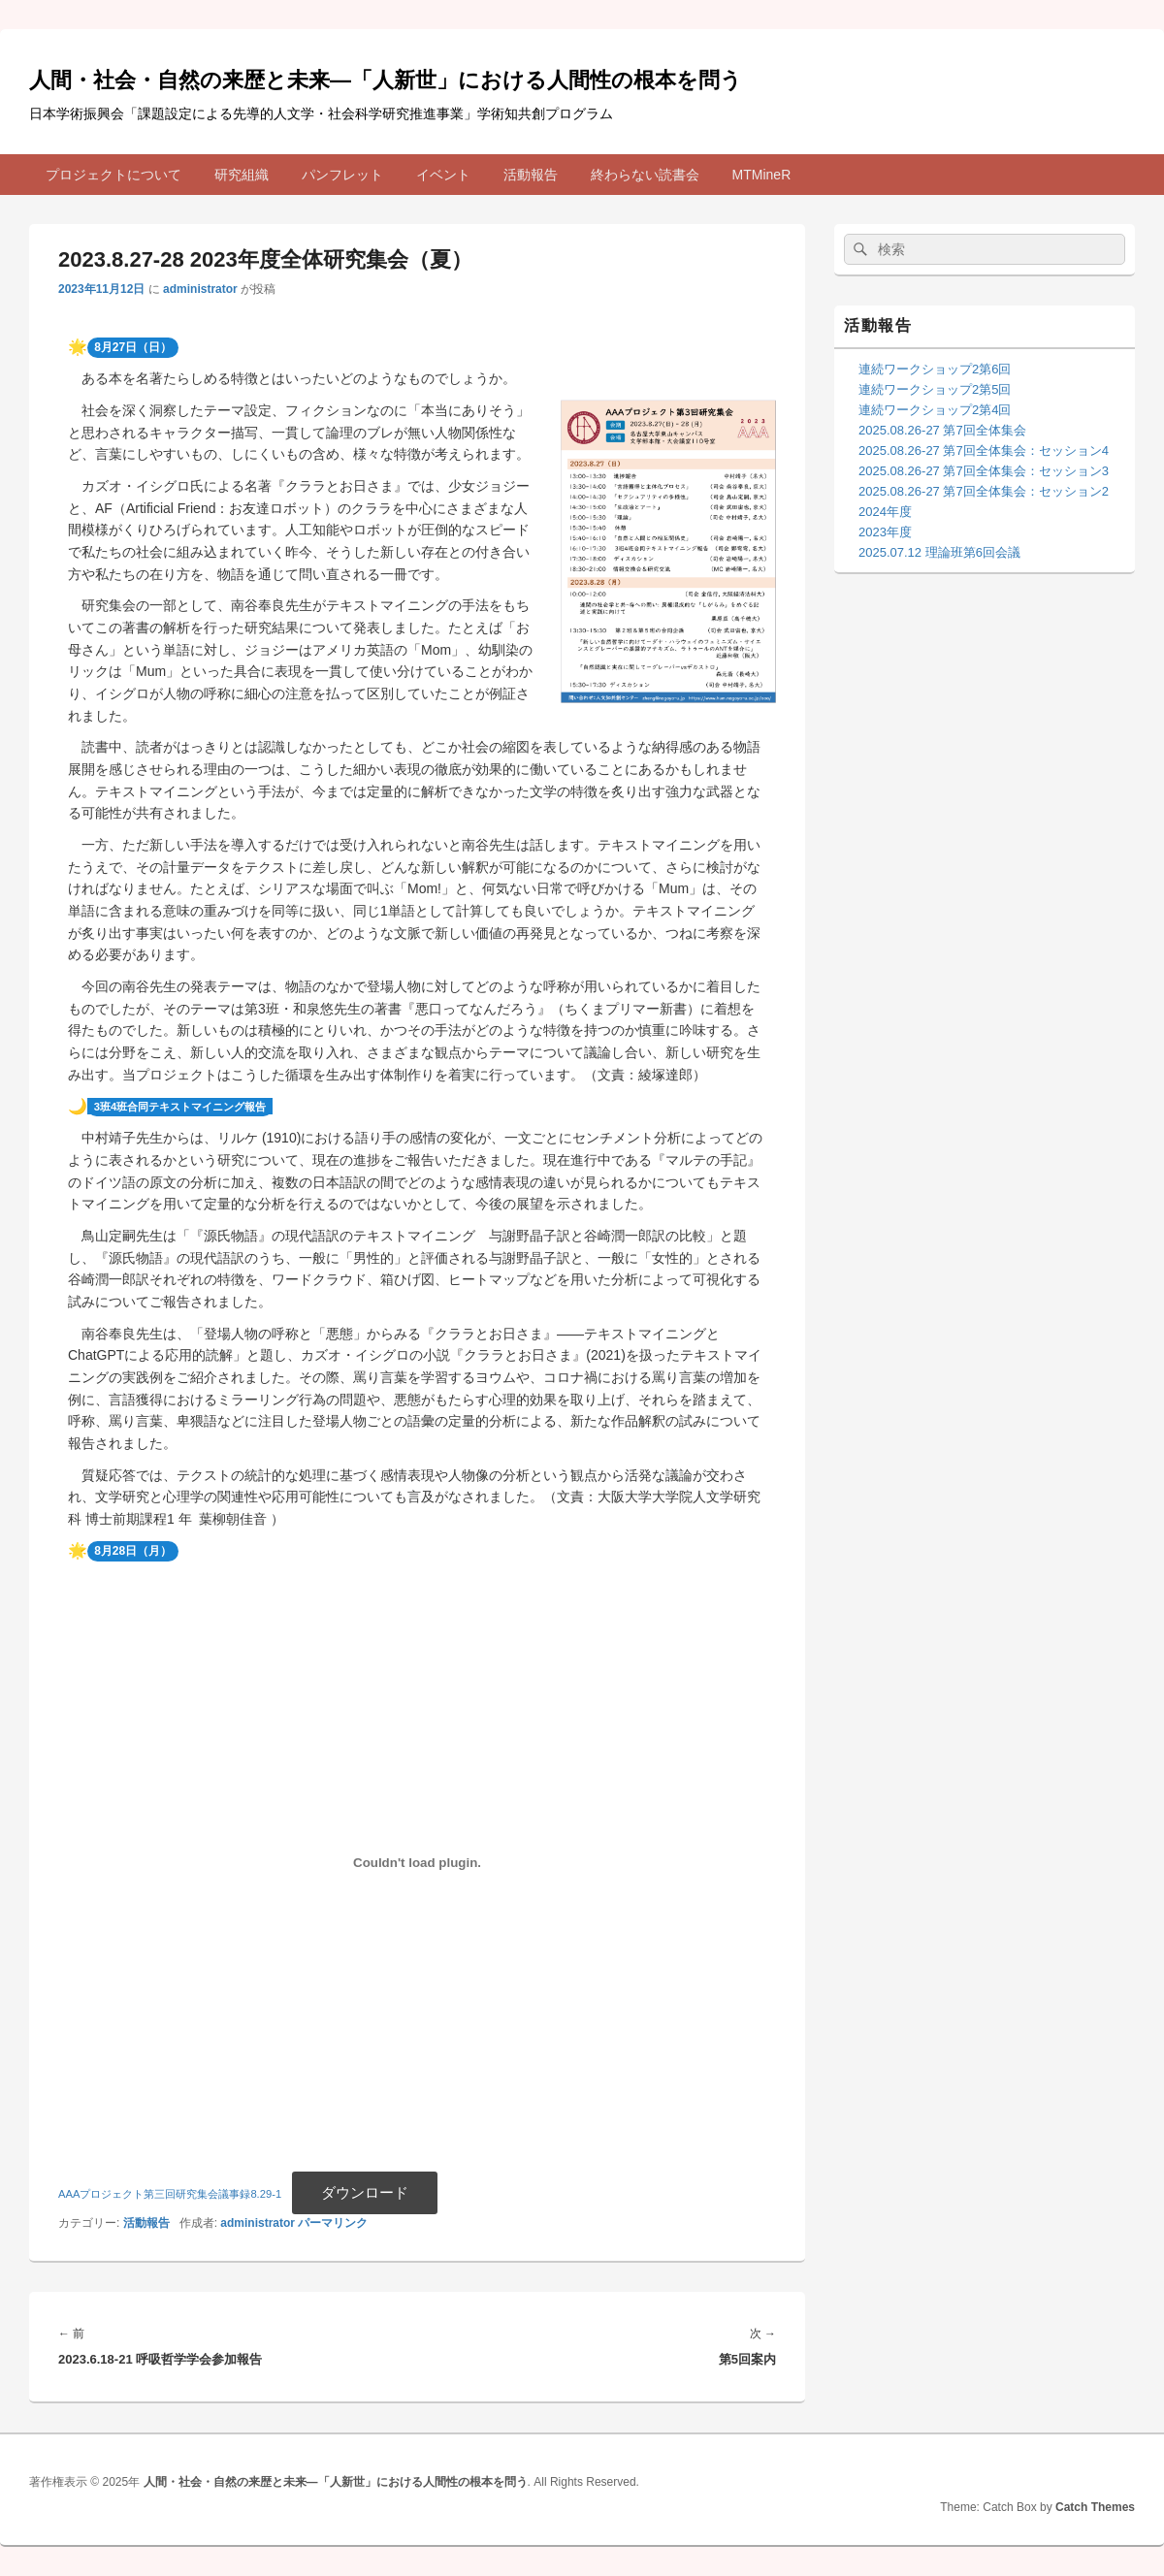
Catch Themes (1095, 2507)
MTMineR (762, 174)
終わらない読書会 (645, 174)
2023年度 (885, 532)
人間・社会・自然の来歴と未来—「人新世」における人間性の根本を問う (385, 80)
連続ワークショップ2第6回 (934, 369)
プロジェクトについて (113, 174)
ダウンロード (364, 2192)
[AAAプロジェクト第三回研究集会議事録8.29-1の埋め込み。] (417, 1862)
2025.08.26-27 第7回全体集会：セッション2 (983, 491)
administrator (200, 289)
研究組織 (241, 174)
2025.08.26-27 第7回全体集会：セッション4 (983, 450)
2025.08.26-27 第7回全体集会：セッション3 (983, 471)
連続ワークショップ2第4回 (934, 409)
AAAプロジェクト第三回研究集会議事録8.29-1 (169, 2194)
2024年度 (885, 511)
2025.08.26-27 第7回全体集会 (942, 430)
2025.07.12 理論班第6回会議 (939, 552)
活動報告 (530, 174)
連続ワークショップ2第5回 (934, 389)
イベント (443, 174)
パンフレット (342, 174)
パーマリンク (333, 2223)
